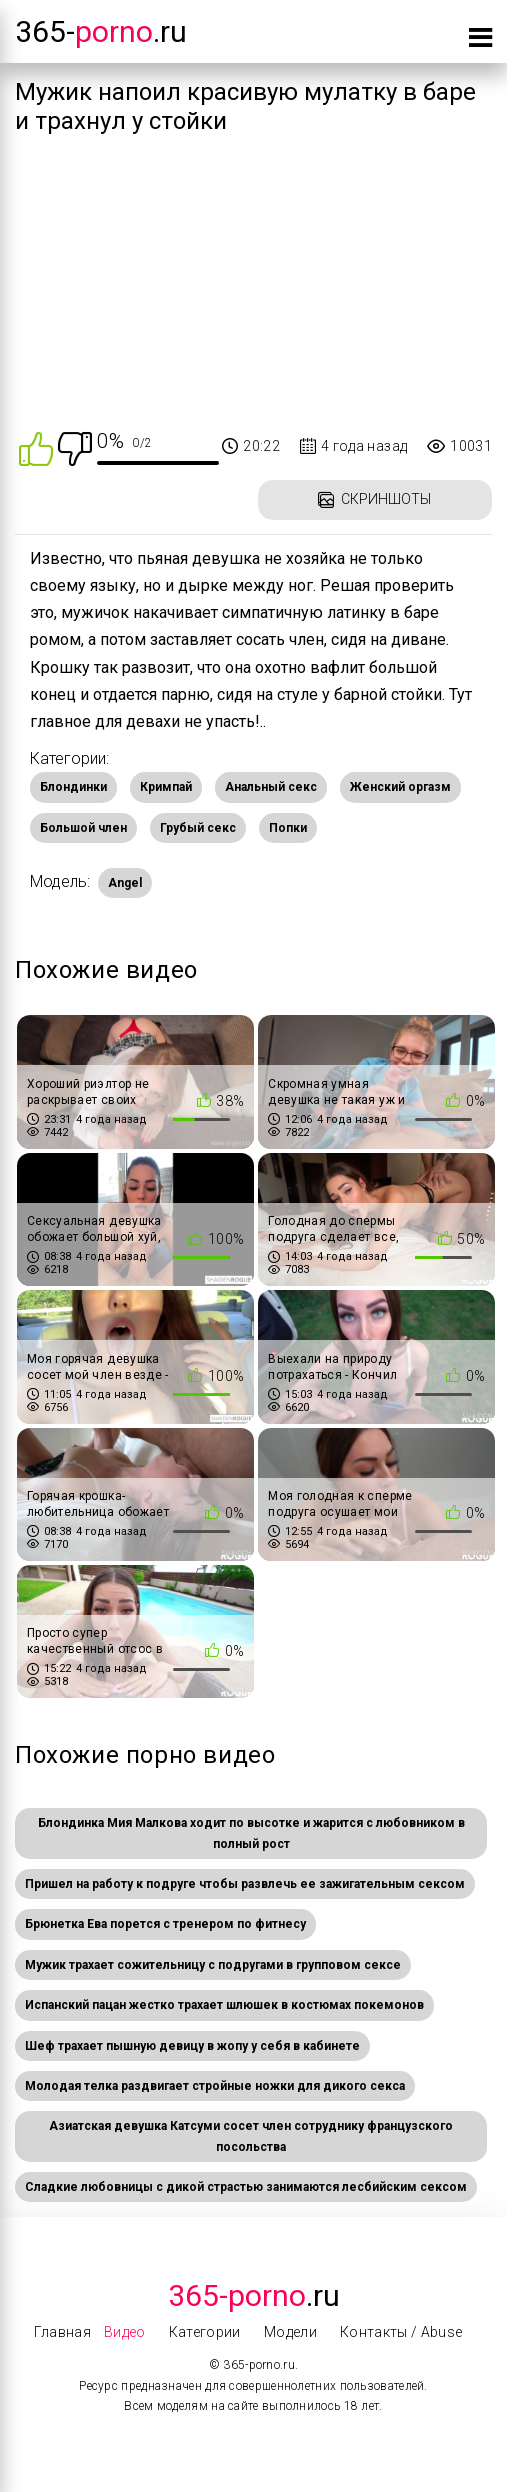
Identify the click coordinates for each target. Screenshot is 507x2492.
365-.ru (101, 31)
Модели (290, 2332)
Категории (205, 2332)
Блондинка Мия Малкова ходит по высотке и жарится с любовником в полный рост (251, 1833)
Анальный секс (271, 787)
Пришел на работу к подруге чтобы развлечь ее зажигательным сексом (245, 1884)
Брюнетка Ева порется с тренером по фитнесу (165, 1924)
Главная (62, 2332)
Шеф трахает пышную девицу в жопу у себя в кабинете (192, 2046)
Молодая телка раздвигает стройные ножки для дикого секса (215, 2086)
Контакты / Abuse (401, 2332)
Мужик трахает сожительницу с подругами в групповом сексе (213, 1965)
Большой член (83, 828)
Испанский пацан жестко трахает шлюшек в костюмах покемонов (224, 2005)
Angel (125, 883)
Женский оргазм (400, 787)
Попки (288, 828)
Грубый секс (198, 828)
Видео (125, 2332)
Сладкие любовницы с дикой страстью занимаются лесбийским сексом (246, 2187)
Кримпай (166, 787)
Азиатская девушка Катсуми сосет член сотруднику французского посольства (251, 2136)
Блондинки (73, 787)
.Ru (254, 2295)
